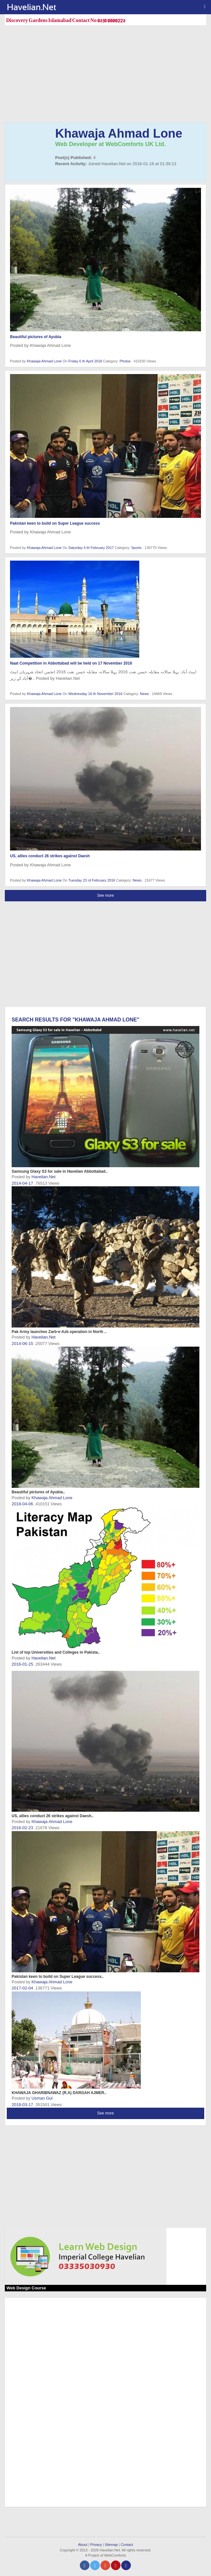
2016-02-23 (23, 1827)
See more (105, 895)
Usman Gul (41, 2098)
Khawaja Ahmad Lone (44, 361)
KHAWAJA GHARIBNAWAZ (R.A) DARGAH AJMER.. (59, 2093)
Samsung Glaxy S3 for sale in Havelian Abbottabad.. (60, 1171)
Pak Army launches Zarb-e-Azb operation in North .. (59, 1331)
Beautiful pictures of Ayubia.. (38, 1492)
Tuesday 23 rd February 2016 (92, 880)
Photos (126, 361)
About (82, 2545)
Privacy (96, 2545)
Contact (127, 2545)
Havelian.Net (43, 1176)
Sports (136, 548)
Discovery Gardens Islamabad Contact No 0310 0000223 (65, 20)
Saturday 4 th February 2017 (92, 548)
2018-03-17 (23, 2104)
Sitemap (111, 2545)
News (145, 694)
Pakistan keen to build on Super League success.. (58, 1976)
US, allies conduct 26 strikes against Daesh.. (52, 1816)
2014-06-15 (23, 1343)
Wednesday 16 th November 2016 (96, 694)
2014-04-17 (23, 1183)
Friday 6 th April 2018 (86, 361)
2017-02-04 (23, 1988)
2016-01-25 (23, 1664)
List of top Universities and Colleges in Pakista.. (56, 1652)
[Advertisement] (108, 75)
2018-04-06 (23, 1503)
